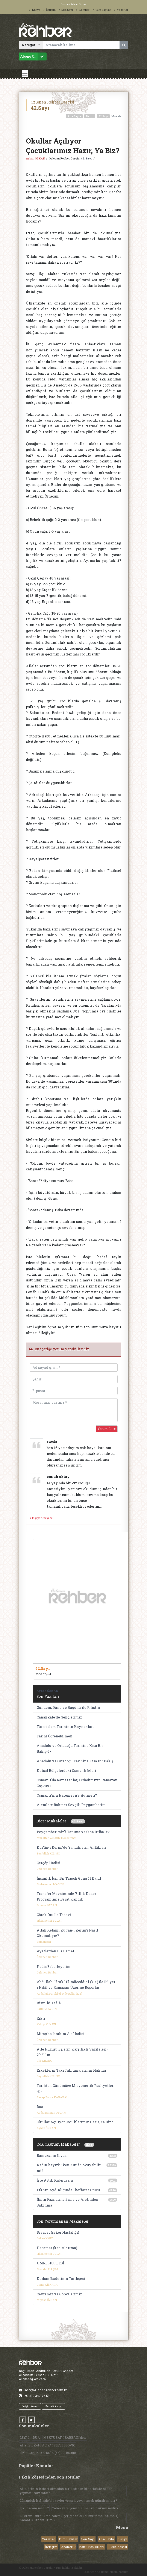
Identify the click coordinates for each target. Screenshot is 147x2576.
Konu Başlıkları (91, 2547)
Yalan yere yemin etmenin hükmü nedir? (85, 2508)
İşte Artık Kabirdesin (55, 2180)
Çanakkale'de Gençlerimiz (59, 1717)
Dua (40, 2106)
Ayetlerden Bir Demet (55, 1951)
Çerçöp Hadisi (48, 1863)
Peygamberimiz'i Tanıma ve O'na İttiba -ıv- (74, 1832)
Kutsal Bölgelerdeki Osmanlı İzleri (66, 1770)
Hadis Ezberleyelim (53, 1966)
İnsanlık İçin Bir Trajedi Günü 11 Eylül (69, 1878)
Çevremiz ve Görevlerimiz (59, 2294)
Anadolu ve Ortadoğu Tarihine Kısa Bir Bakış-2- (70, 1748)
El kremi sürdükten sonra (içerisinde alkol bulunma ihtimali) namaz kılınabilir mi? (69, 2518)
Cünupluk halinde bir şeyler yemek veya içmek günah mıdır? (68, 2501)
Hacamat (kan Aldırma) (57, 2247)
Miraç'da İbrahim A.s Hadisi (60, 2033)
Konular (82, 9)
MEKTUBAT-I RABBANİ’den (64, 2437)
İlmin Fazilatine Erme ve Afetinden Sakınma (67, 2202)
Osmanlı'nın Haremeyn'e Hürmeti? (67, 1795)
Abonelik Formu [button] (53, 2406)
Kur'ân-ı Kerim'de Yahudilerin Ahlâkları (71, 1847)
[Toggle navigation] (25, 73)
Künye (34, 9)
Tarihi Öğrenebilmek (54, 1736)
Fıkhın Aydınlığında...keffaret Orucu (68, 2190)
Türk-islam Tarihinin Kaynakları (65, 1726)
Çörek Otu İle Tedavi (54, 1914)
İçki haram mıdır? (34, 2508)
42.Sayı (103, 116)
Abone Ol (33, 56)
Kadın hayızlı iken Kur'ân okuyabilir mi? (69, 2168)
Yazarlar (121, 9)
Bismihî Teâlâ (49, 2003)
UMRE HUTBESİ (50, 2263)
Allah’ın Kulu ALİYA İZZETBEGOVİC (47, 2445)
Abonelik (68, 2547)
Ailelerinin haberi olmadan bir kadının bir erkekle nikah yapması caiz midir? (66, 2491)
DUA (36, 2437)
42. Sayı (86, 158)
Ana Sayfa (74, 116)
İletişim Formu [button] (30, 2406)
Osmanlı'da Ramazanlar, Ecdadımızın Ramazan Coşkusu (77, 1783)
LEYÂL (24, 2437)
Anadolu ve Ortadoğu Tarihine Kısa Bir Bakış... (76, 1761)
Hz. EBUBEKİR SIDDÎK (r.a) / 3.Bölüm (48, 2453)
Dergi (89, 116)
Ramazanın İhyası (52, 2155)
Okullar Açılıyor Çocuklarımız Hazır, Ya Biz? (75, 2122)
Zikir (41, 2018)
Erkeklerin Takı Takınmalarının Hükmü (71, 2070)
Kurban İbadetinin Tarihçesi (61, 2278)
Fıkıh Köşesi (117, 2547)
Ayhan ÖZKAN (35, 158)
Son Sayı (66, 9)
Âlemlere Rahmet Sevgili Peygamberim (71, 1804)
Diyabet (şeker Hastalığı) (58, 2232)
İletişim (50, 9)
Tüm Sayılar (102, 9)
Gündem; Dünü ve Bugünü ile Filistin (68, 1707)
